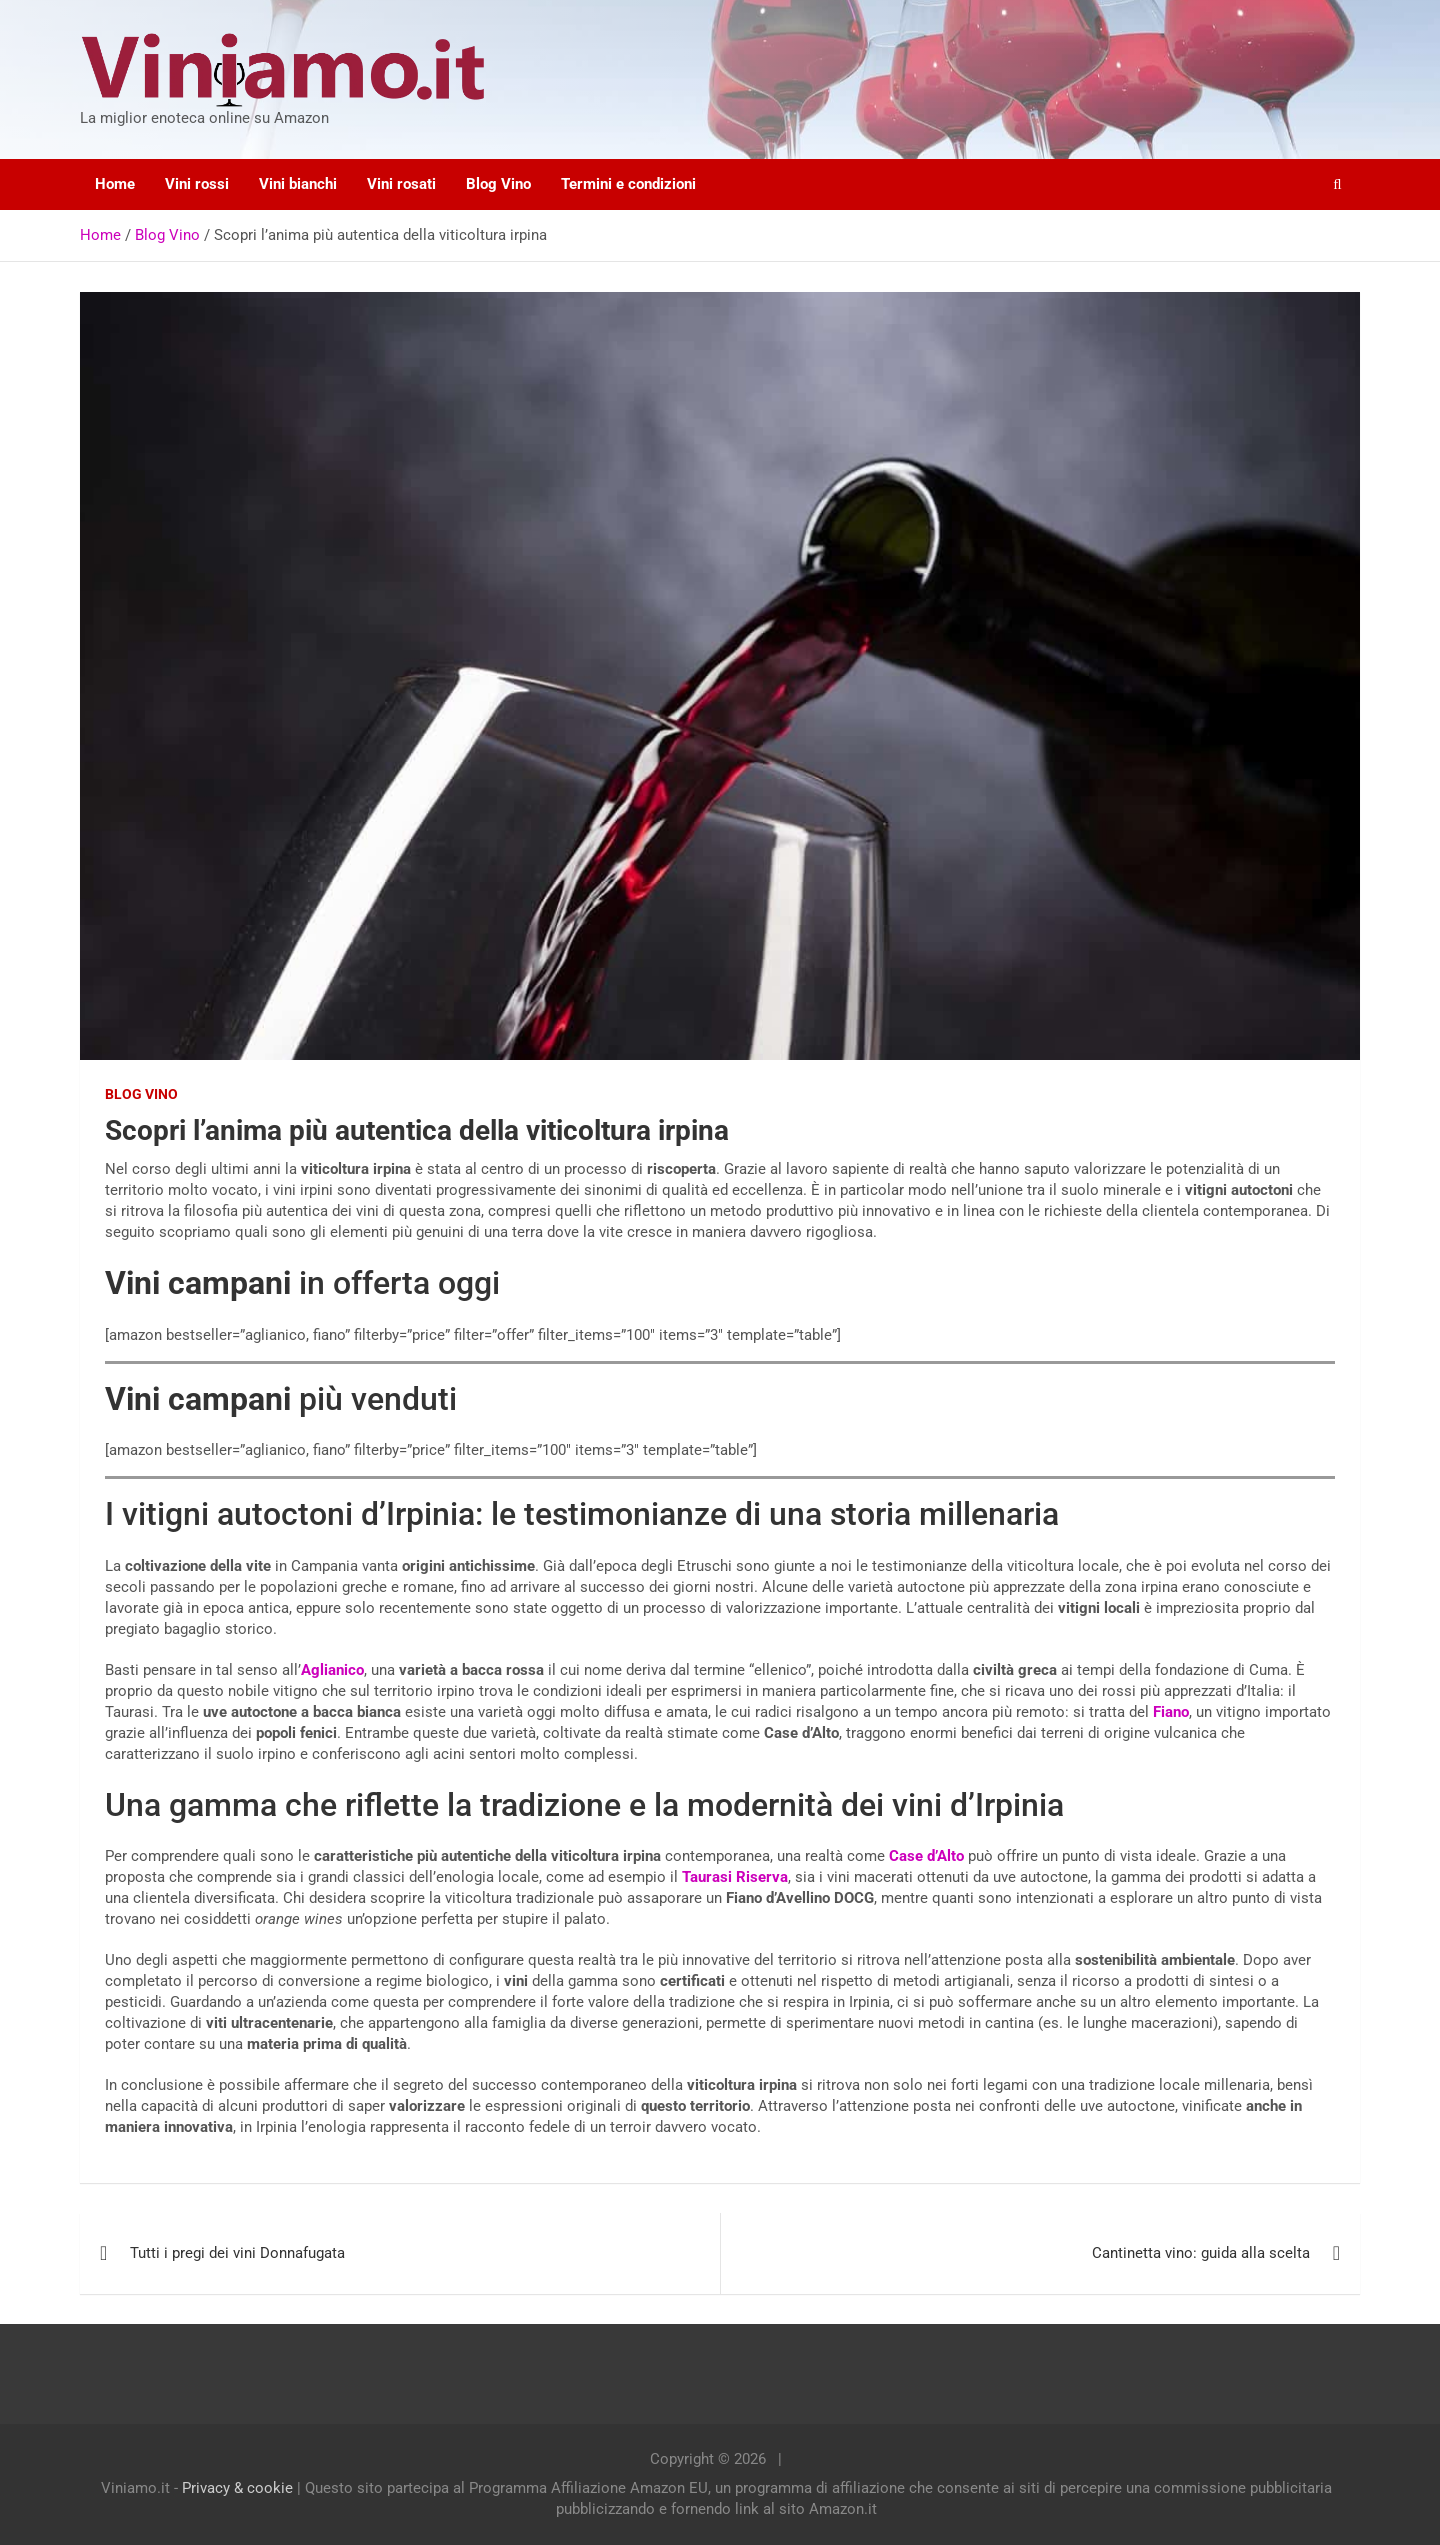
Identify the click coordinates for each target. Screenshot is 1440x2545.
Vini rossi (197, 184)
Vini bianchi (298, 184)
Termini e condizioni (628, 184)
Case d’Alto (926, 1856)
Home (115, 184)
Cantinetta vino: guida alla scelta (1201, 2253)
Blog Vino (498, 184)
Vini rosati (401, 184)
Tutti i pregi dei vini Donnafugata (237, 2253)
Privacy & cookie (237, 2488)
